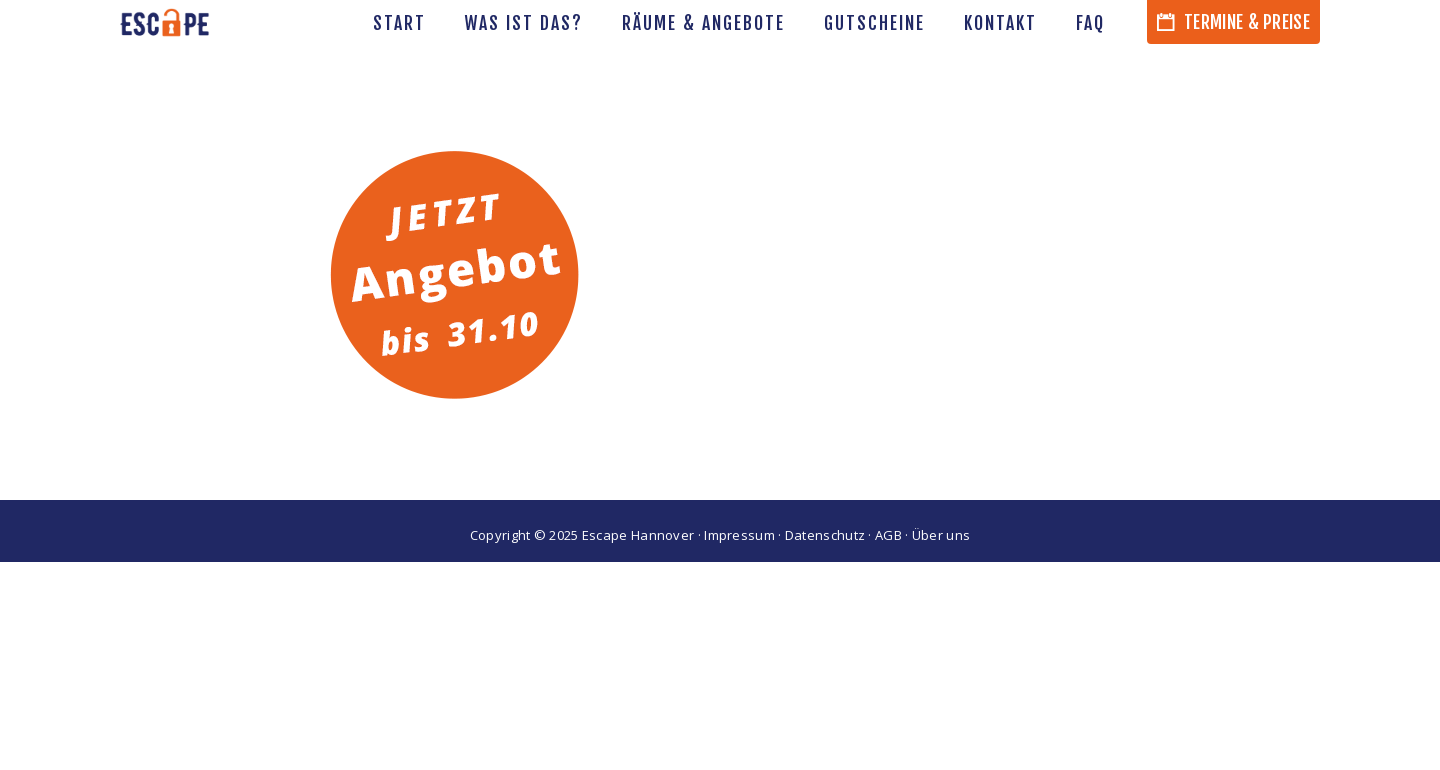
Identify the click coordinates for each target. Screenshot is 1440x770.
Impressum (739, 535)
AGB (888, 535)
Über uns (941, 535)
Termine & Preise (1233, 22)
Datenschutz (825, 535)
